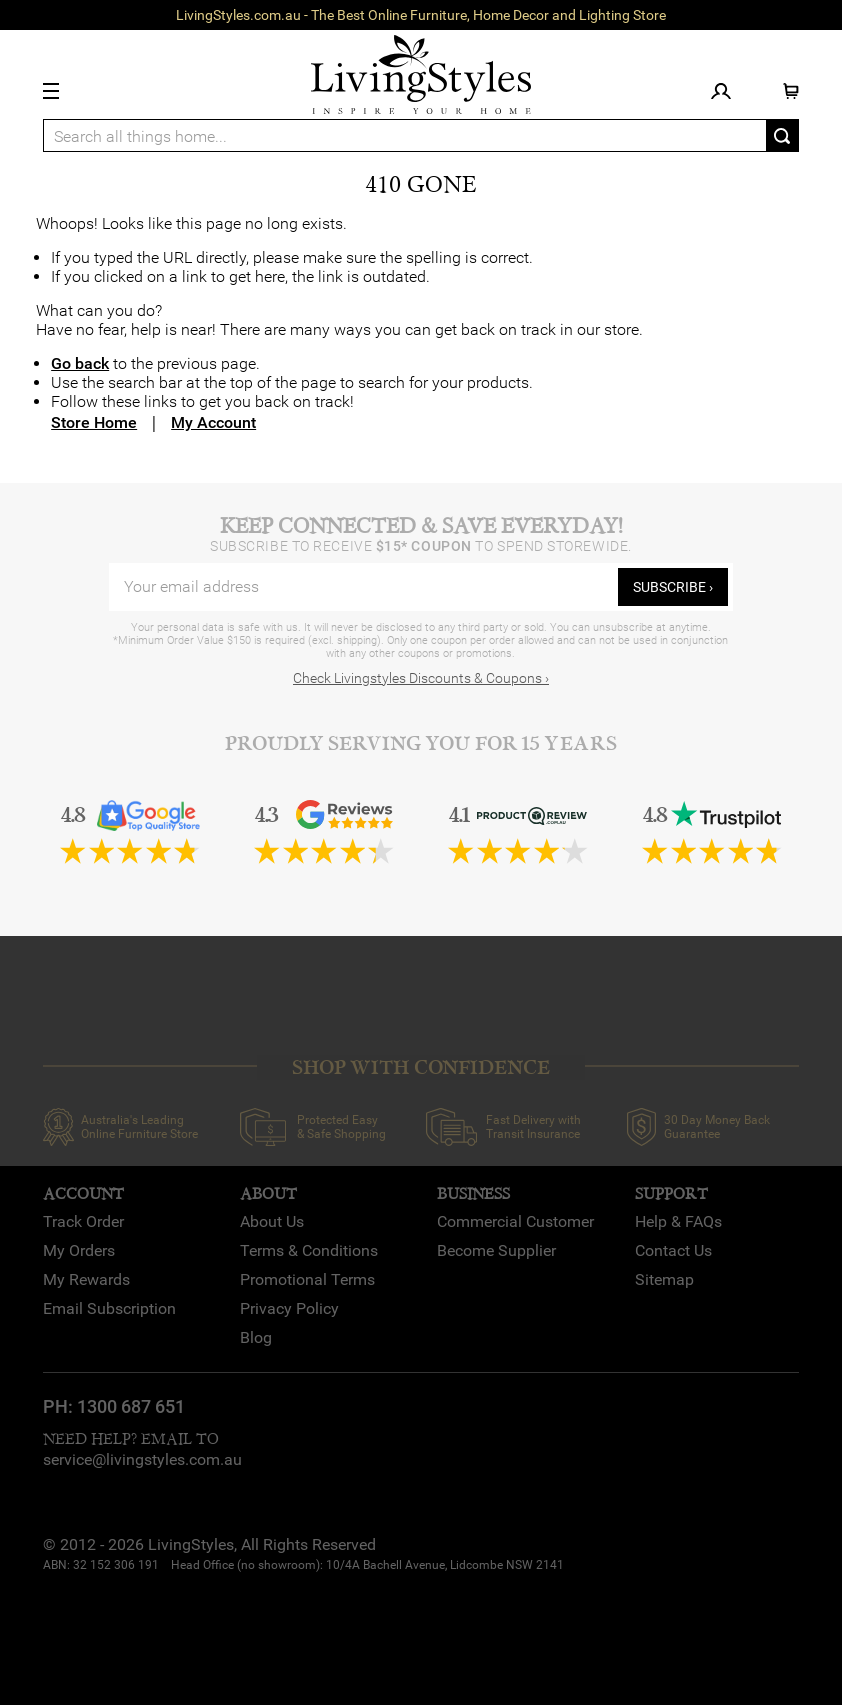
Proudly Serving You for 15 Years (421, 743)
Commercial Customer (515, 1221)
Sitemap (664, 1279)
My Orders (79, 1250)
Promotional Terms (307, 1279)
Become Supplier (496, 1250)
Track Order (83, 1221)
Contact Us (673, 1250)
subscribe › (673, 587)
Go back (80, 363)
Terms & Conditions (309, 1250)
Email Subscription (109, 1308)
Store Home (94, 422)
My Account (213, 422)
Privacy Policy (289, 1308)
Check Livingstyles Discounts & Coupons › (421, 678)
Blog (256, 1337)
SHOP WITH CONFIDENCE (421, 1067)
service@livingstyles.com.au (142, 1459)
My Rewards (86, 1279)
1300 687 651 (131, 1406)
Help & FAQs (678, 1221)
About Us (272, 1221)
